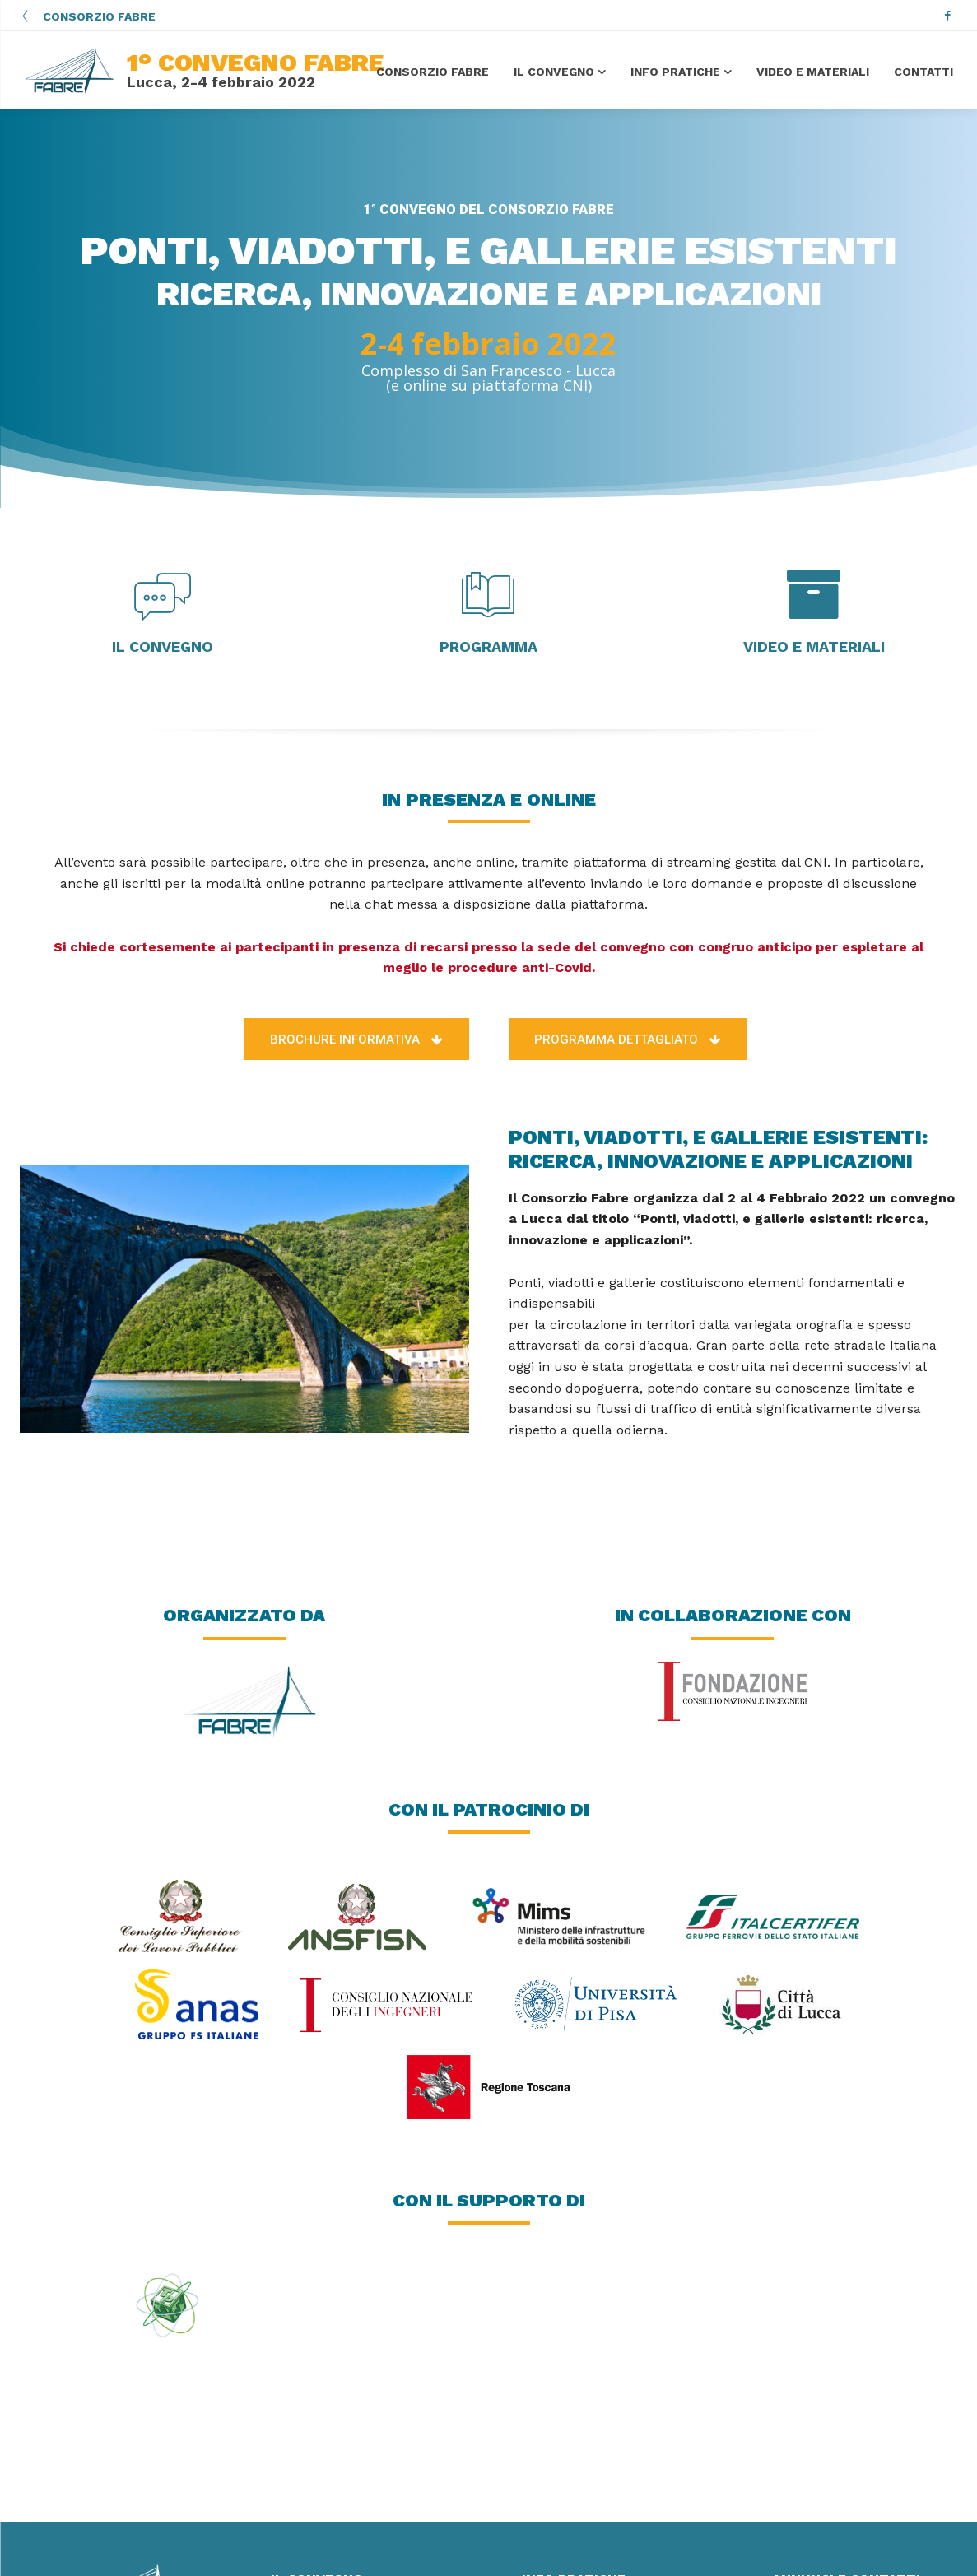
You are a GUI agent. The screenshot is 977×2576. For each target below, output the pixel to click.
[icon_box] (88, 17)
